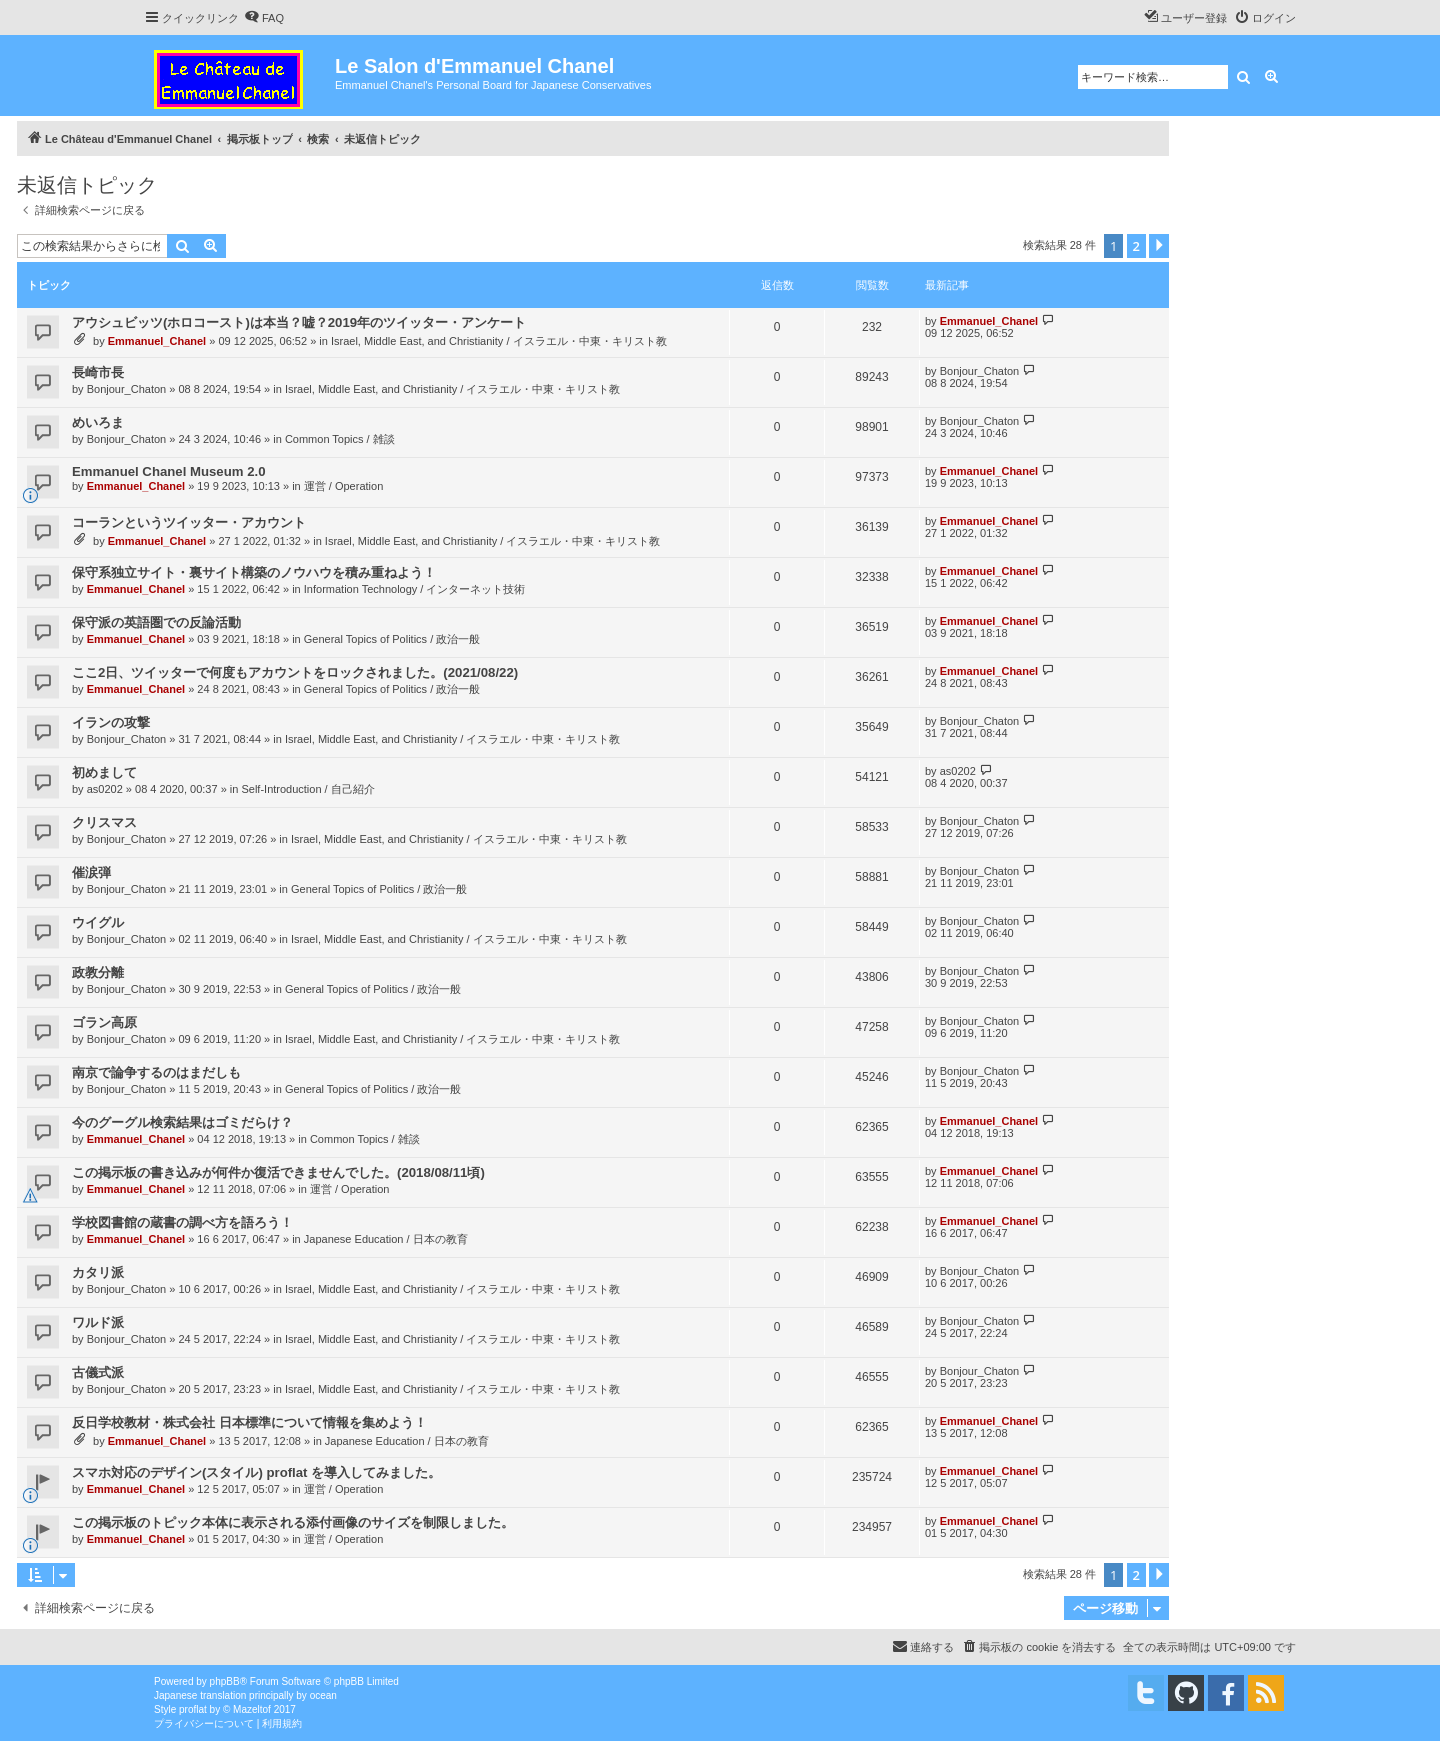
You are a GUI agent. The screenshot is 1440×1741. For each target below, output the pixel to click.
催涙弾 (91, 872)
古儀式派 (98, 1372)
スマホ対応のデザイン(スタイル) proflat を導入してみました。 (256, 1472)
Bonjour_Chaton (127, 389)
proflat (193, 1709)
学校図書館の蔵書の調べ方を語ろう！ (182, 1222)
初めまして (104, 772)
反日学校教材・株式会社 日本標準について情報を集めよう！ (249, 1422)
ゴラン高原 (104, 1022)
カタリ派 (98, 1272)
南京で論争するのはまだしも (156, 1072)
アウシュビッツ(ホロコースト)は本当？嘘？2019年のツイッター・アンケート (299, 322)
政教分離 (98, 972)
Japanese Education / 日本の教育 (386, 1239)
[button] (1159, 246)
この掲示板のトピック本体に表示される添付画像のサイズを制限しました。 (293, 1522)
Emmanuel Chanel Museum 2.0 (168, 471)
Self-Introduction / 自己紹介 (307, 789)
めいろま (98, 422)
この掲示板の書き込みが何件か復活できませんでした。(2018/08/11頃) (278, 1172)
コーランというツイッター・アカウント (189, 522)
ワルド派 (98, 1322)
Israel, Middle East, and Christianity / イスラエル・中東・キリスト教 (499, 341)
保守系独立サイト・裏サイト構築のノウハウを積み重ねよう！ (254, 572)
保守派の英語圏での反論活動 (156, 622)
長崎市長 (98, 372)
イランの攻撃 (111, 722)
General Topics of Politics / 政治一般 (392, 639)
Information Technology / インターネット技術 (415, 589)
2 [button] (1136, 246)
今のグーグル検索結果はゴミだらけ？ (182, 1122)
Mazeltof (252, 1709)
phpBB (225, 1681)
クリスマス (104, 822)
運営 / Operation (343, 486)
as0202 (105, 789)
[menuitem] (264, 18)
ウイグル (98, 922)
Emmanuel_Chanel (157, 341)
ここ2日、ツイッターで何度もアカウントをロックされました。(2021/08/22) (295, 672)
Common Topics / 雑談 (340, 439)
